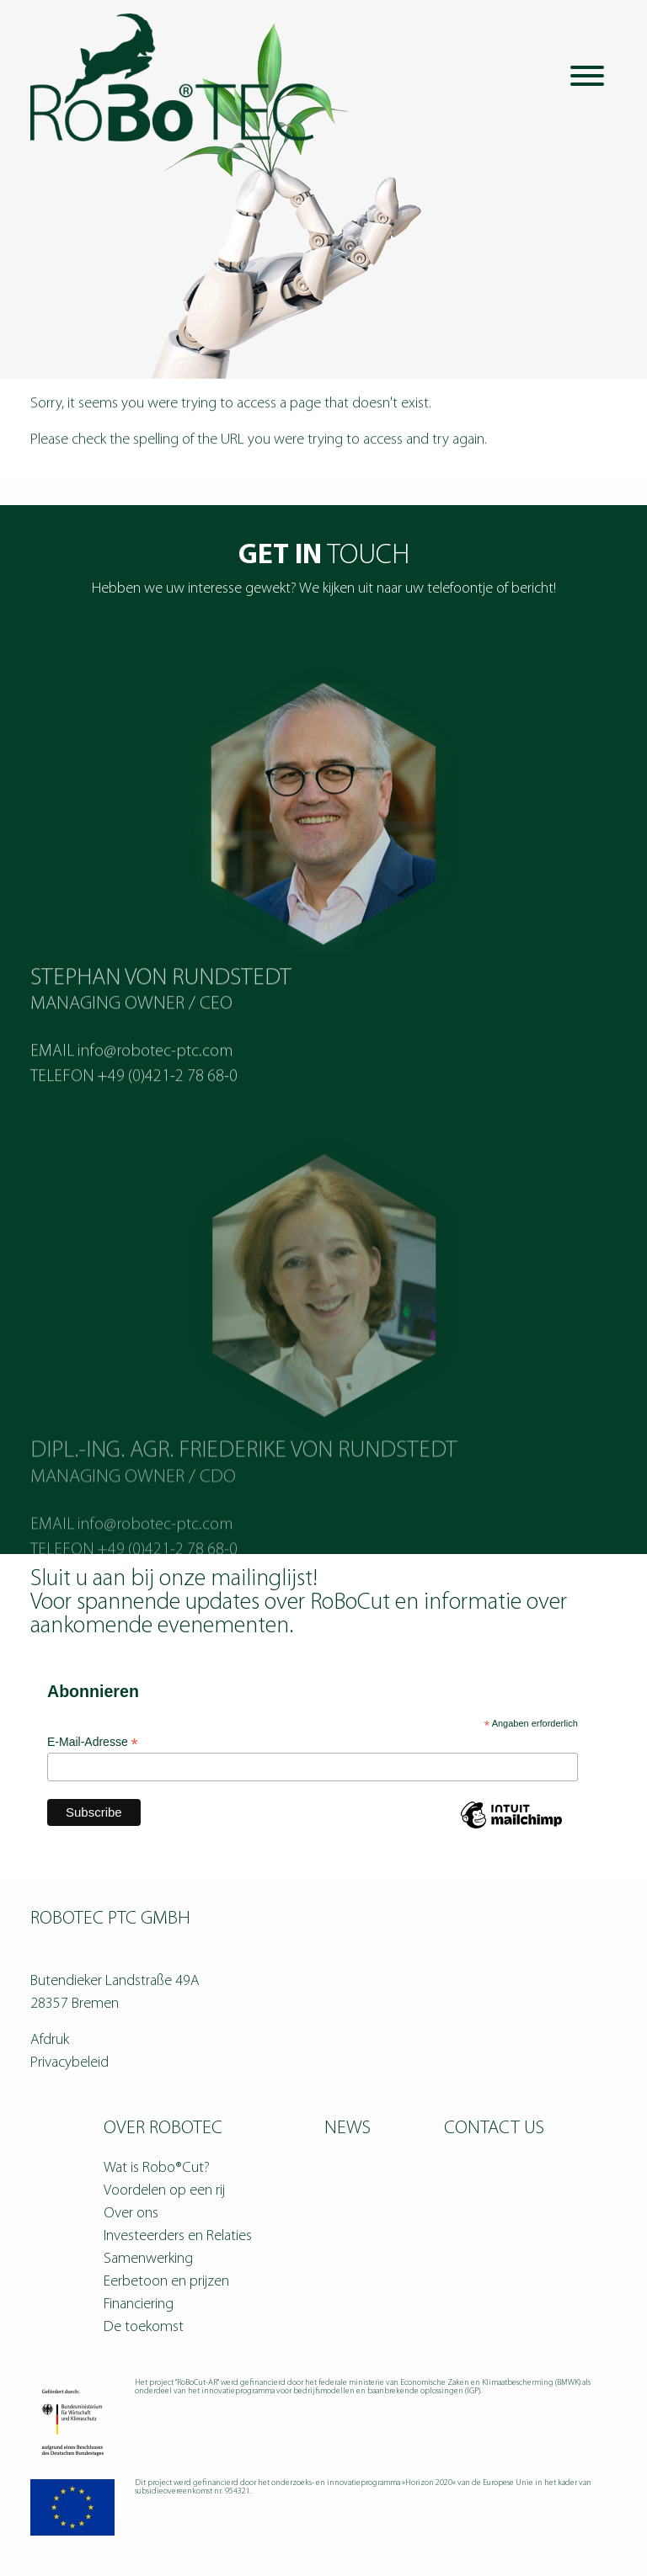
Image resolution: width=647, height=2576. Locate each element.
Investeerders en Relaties (178, 2236)
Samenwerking (148, 2259)
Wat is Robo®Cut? (157, 2168)
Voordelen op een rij (164, 2191)
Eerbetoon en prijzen (166, 2282)
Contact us (494, 2128)
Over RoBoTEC (163, 2128)
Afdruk (49, 2040)
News (347, 2128)
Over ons (131, 2214)
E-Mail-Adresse (92, 1742)
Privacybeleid (69, 2063)
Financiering (139, 2305)
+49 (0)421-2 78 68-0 (168, 1114)
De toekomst (144, 2327)
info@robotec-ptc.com (155, 1089)
